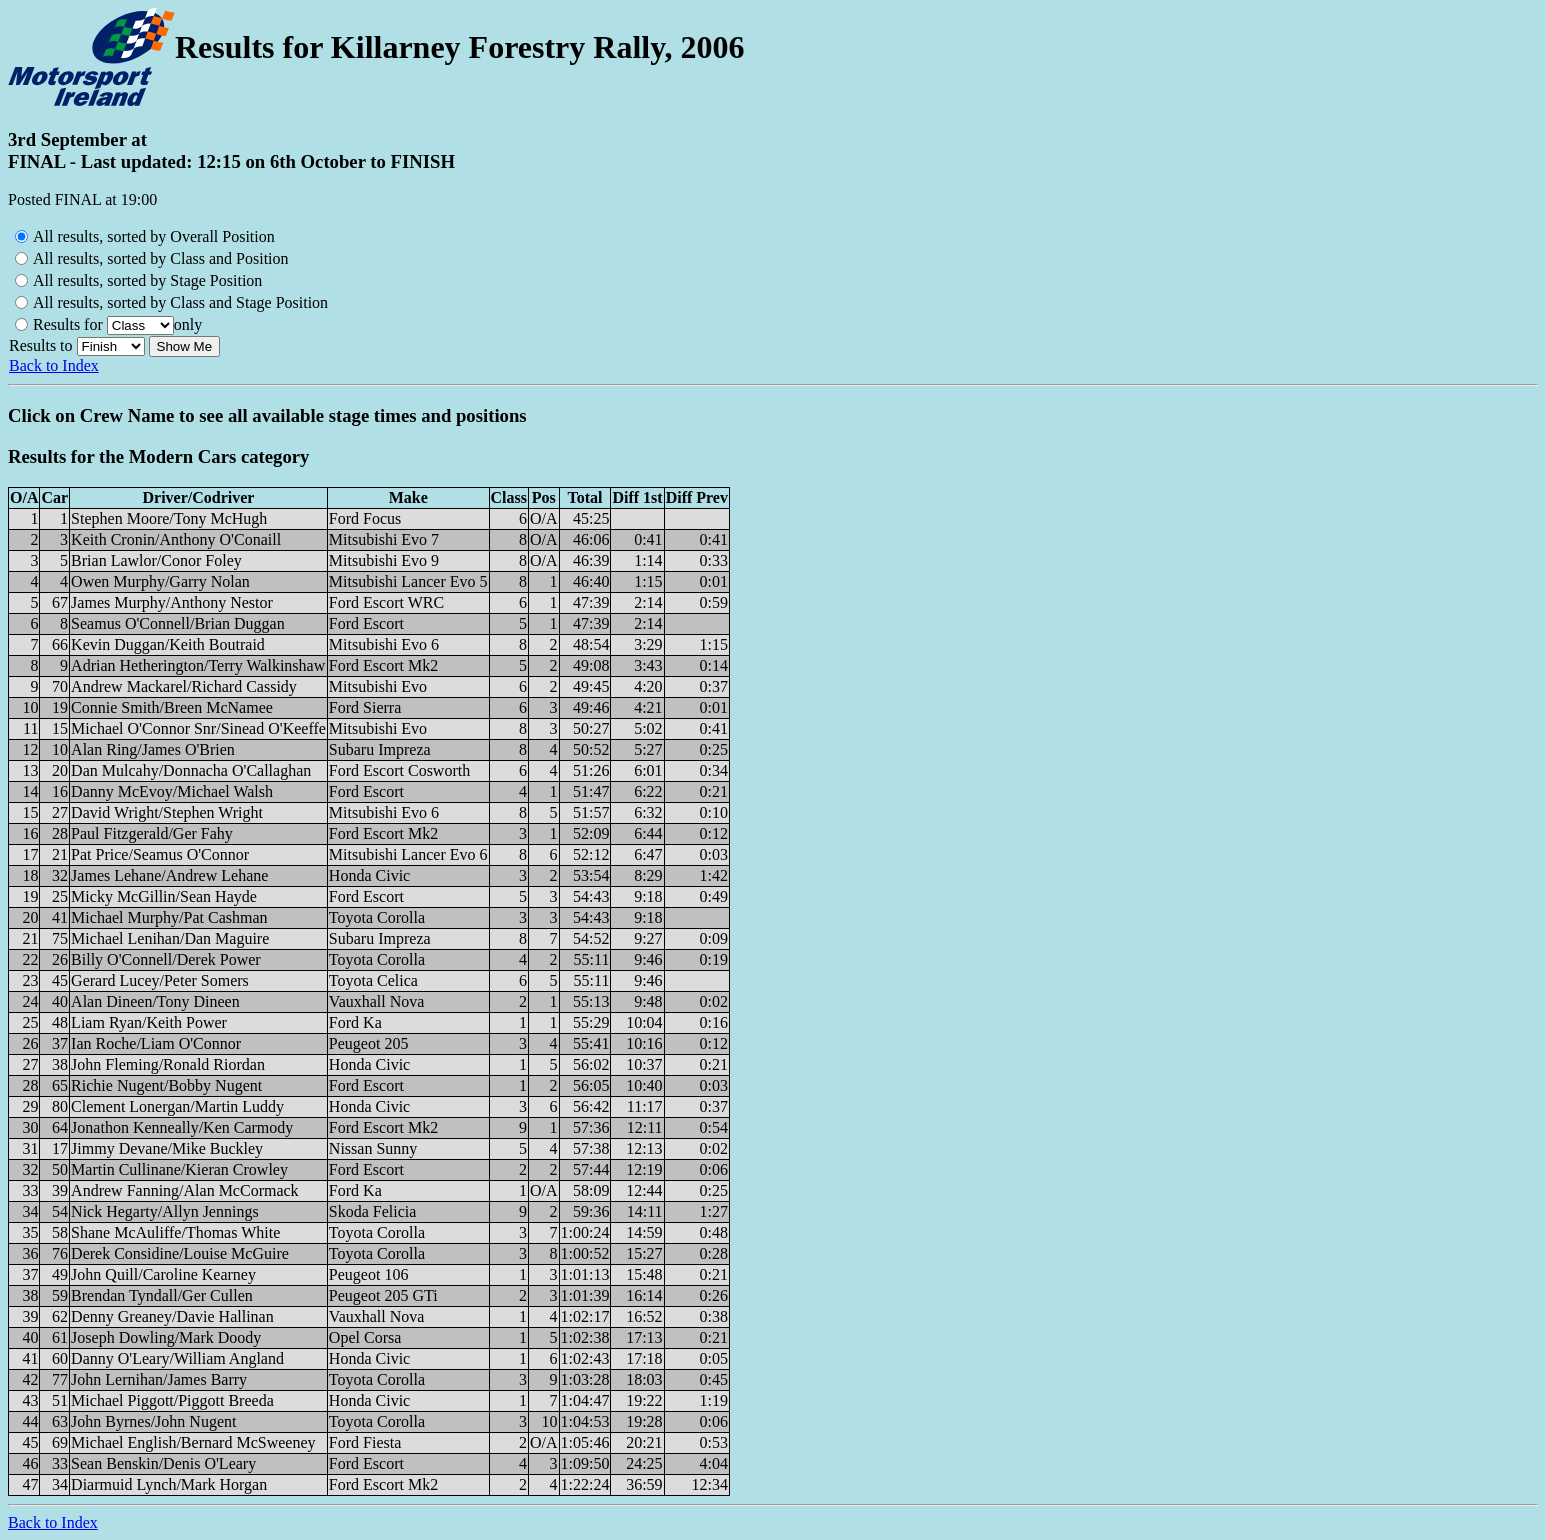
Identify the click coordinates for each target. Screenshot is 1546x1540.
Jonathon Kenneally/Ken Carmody (182, 1127)
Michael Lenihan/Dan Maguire (170, 938)
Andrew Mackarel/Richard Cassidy (184, 686)
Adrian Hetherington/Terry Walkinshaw (198, 665)
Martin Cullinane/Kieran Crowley (179, 1169)
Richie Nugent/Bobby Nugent (166, 1085)
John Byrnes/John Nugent (153, 1421)
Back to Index (54, 365)
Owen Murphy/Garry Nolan (160, 581)
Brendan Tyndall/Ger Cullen (162, 1295)
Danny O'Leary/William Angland (177, 1358)
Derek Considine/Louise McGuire (180, 1253)
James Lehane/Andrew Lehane (169, 875)
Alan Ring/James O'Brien (153, 749)
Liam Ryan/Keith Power (149, 1022)
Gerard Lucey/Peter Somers (160, 980)
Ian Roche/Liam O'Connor (156, 1043)
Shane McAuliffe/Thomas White (175, 1232)
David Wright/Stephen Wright (167, 812)
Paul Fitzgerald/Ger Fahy (152, 833)
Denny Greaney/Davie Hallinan (172, 1316)
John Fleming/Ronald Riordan (168, 1064)
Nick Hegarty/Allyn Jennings (165, 1211)
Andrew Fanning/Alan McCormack (185, 1190)
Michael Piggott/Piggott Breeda (172, 1400)
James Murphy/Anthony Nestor (172, 602)
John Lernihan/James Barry (159, 1379)
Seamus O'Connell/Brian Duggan (178, 623)
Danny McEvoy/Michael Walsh (172, 791)
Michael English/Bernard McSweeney (193, 1442)
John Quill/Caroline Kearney (163, 1274)
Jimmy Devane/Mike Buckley (167, 1148)
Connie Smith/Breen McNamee (172, 707)
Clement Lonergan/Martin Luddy (177, 1106)
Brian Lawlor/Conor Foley (156, 560)
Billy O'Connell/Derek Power (166, 959)
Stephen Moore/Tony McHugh (169, 518)
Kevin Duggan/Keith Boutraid (168, 644)
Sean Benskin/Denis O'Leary (163, 1463)
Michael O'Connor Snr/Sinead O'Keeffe (198, 728)
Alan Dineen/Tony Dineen (155, 1001)
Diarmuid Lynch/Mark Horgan (169, 1484)
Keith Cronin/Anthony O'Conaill (176, 539)
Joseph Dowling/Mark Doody (166, 1337)
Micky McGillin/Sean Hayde (164, 896)
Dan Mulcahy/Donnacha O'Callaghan (191, 770)
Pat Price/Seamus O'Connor (160, 854)
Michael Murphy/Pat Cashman (169, 917)
